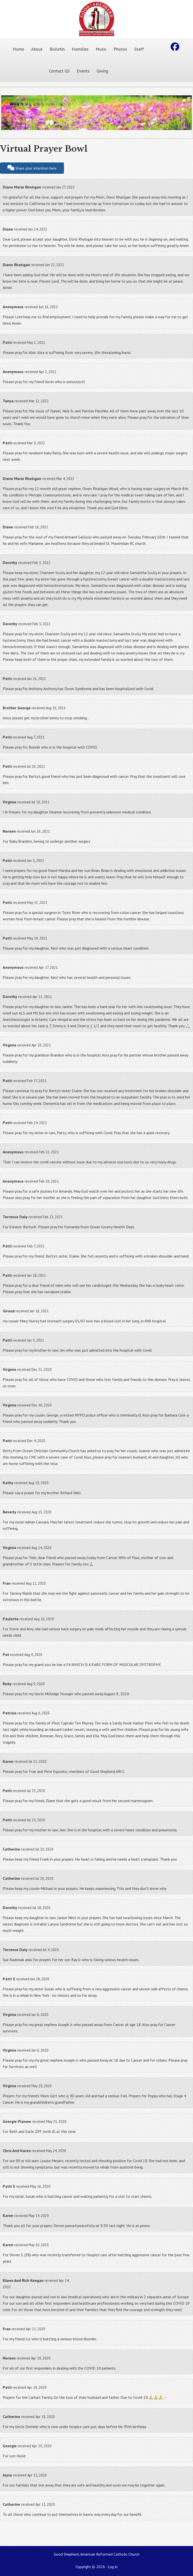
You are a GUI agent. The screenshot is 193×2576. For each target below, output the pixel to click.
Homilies (80, 49)
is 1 (89, 1025)
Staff (139, 49)
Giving (102, 71)
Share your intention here (32, 168)
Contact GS (59, 71)
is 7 (48, 1025)
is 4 (66, 1025)
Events (83, 71)
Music (101, 49)
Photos (120, 49)
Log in (113, 2566)
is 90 (70, 2095)
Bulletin (57, 49)
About (37, 49)
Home (18, 49)
